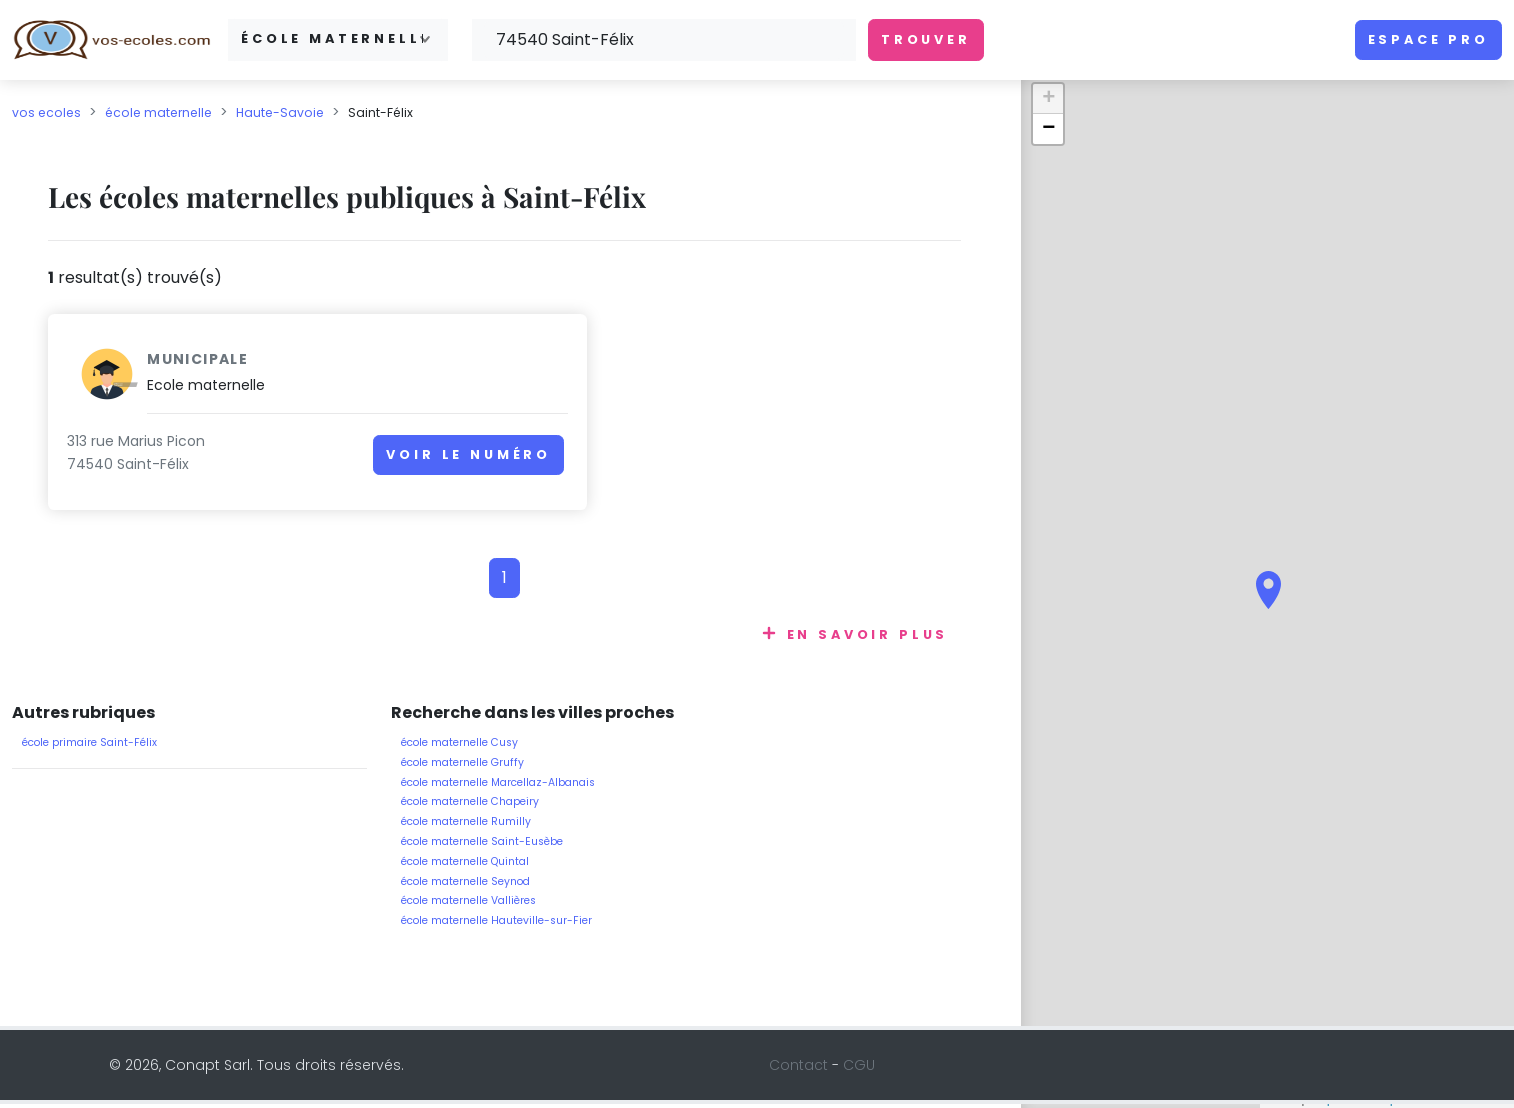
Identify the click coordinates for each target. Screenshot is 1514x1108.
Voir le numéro (395, 464)
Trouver (926, 39)
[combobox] (338, 39)
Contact (798, 1069)
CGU (859, 1069)
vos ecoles (46, 112)
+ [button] (1048, 99)
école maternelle (158, 112)
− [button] (1048, 129)
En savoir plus (868, 638)
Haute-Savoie (280, 112)
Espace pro (1428, 39)
